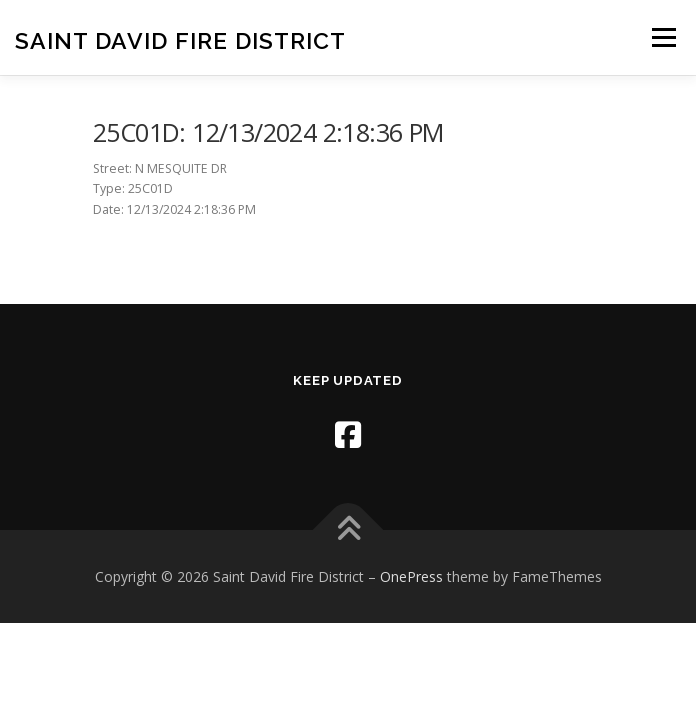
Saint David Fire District (180, 39)
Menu (662, 37)
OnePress (411, 576)
